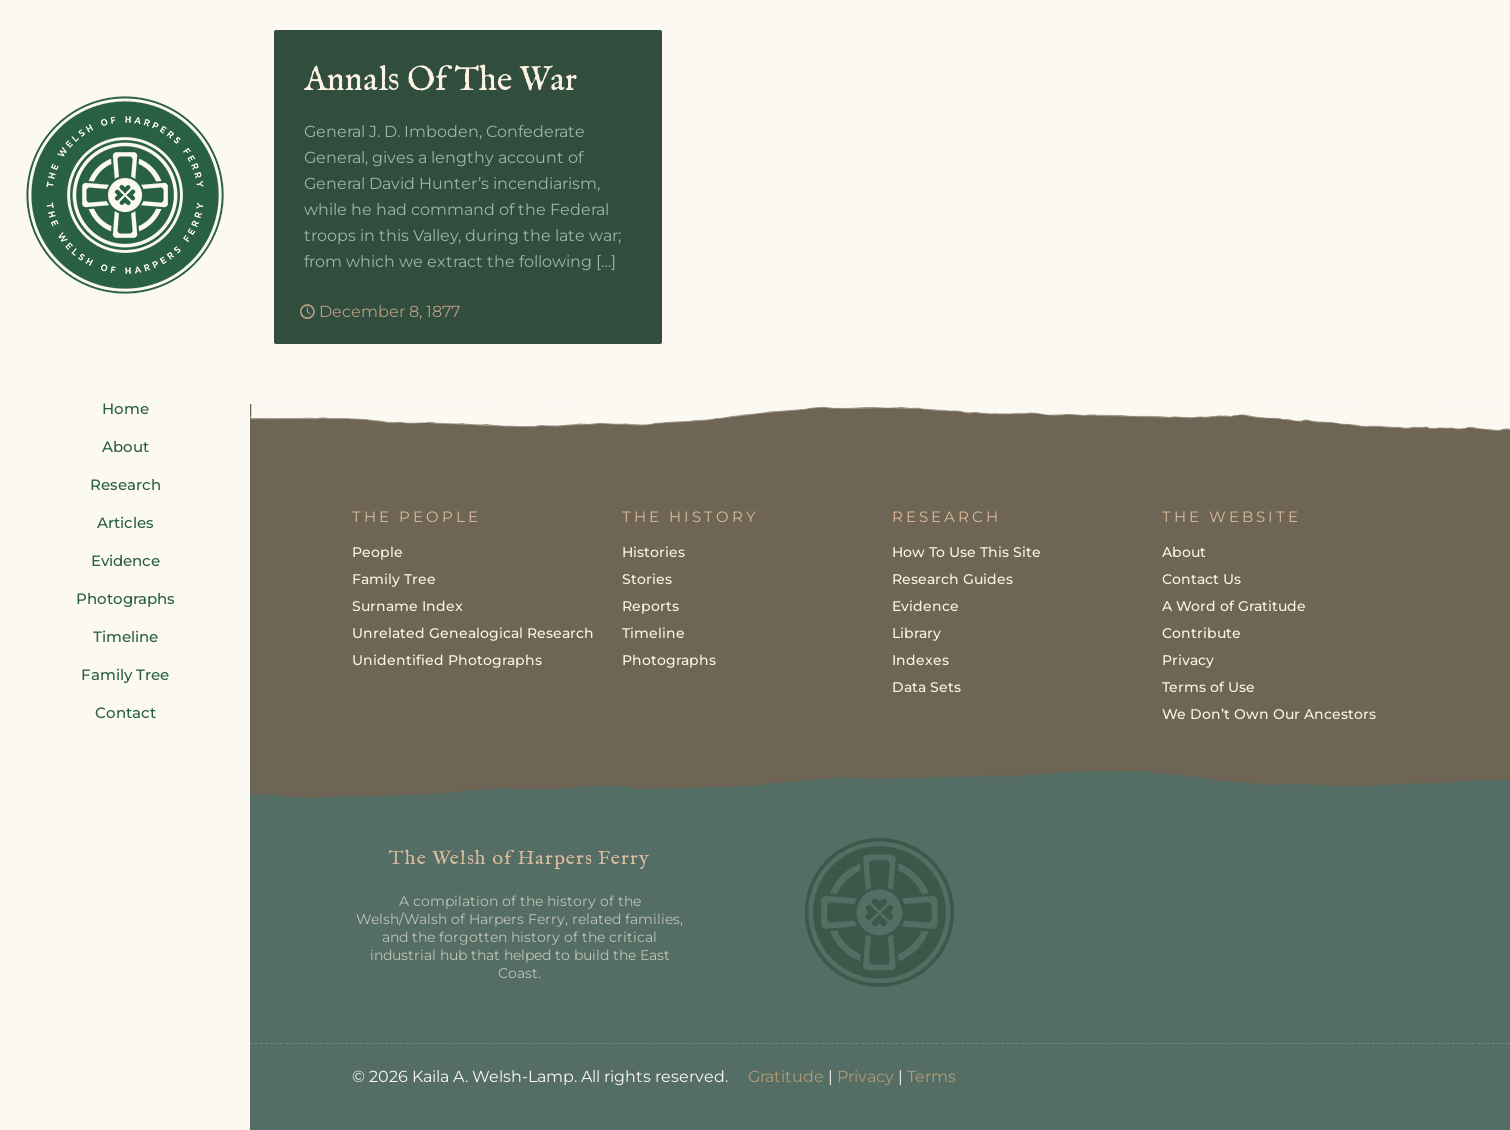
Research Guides (952, 579)
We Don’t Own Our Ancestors (1269, 714)
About (1184, 552)
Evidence (925, 606)
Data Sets (926, 687)
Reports (650, 606)
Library (916, 633)
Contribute (1201, 633)
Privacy (1188, 660)
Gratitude (786, 1076)
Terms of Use (1208, 687)
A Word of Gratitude (1234, 606)
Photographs (669, 660)
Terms (931, 1076)
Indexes (920, 660)
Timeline (653, 633)
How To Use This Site (966, 552)
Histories (653, 552)
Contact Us (1201, 579)
